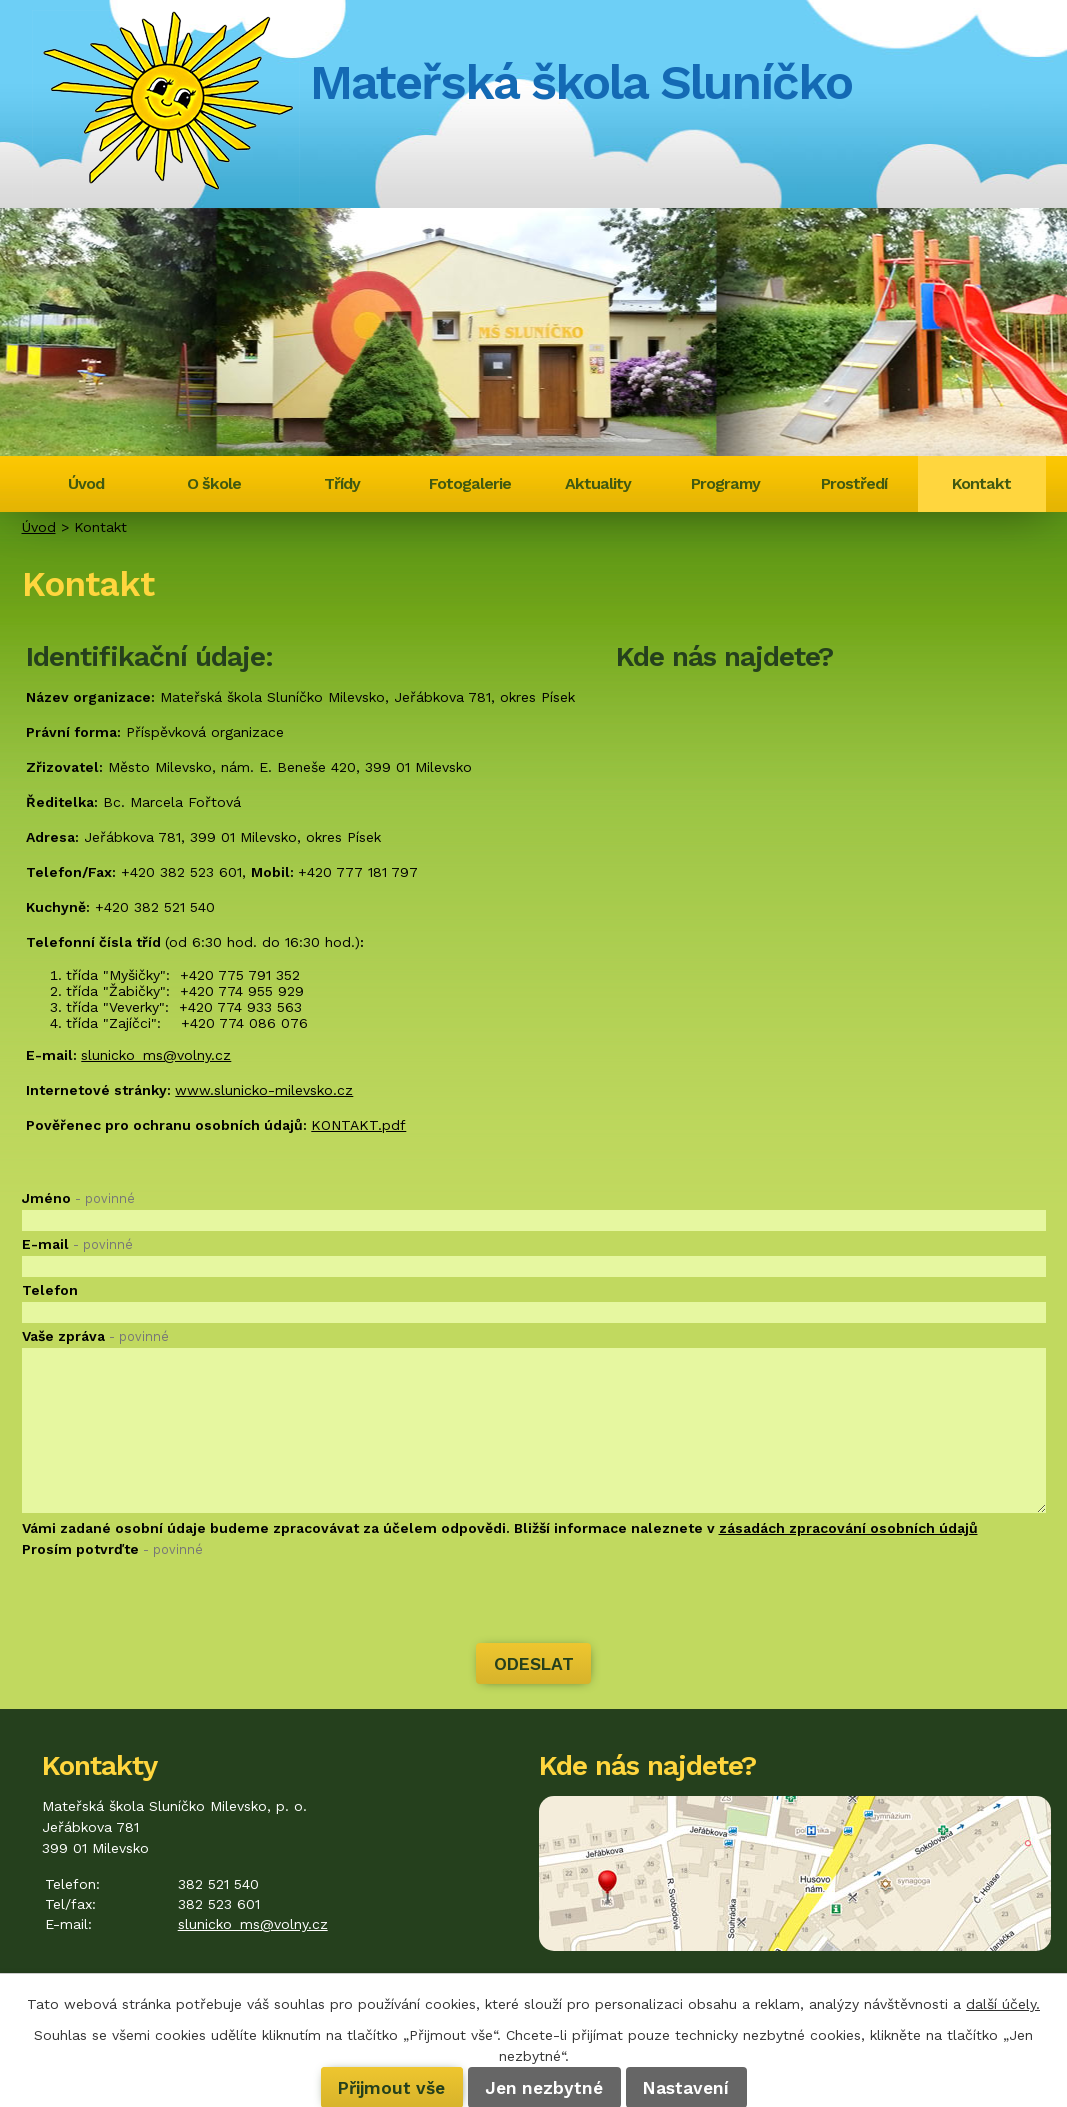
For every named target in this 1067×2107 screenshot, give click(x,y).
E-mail (77, 1244)
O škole (214, 483)
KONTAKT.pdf (358, 1125)
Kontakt (981, 483)
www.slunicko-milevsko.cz (264, 1090)
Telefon (50, 1290)
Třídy (342, 483)
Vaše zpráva (95, 1336)
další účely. (1003, 2004)
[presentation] (174, 1603)
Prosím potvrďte (112, 1549)
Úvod (86, 483)
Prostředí (854, 483)
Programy (725, 483)
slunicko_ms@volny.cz (156, 1055)
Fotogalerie (470, 483)
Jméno (78, 1198)
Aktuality (598, 483)
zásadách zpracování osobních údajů (848, 1528)
